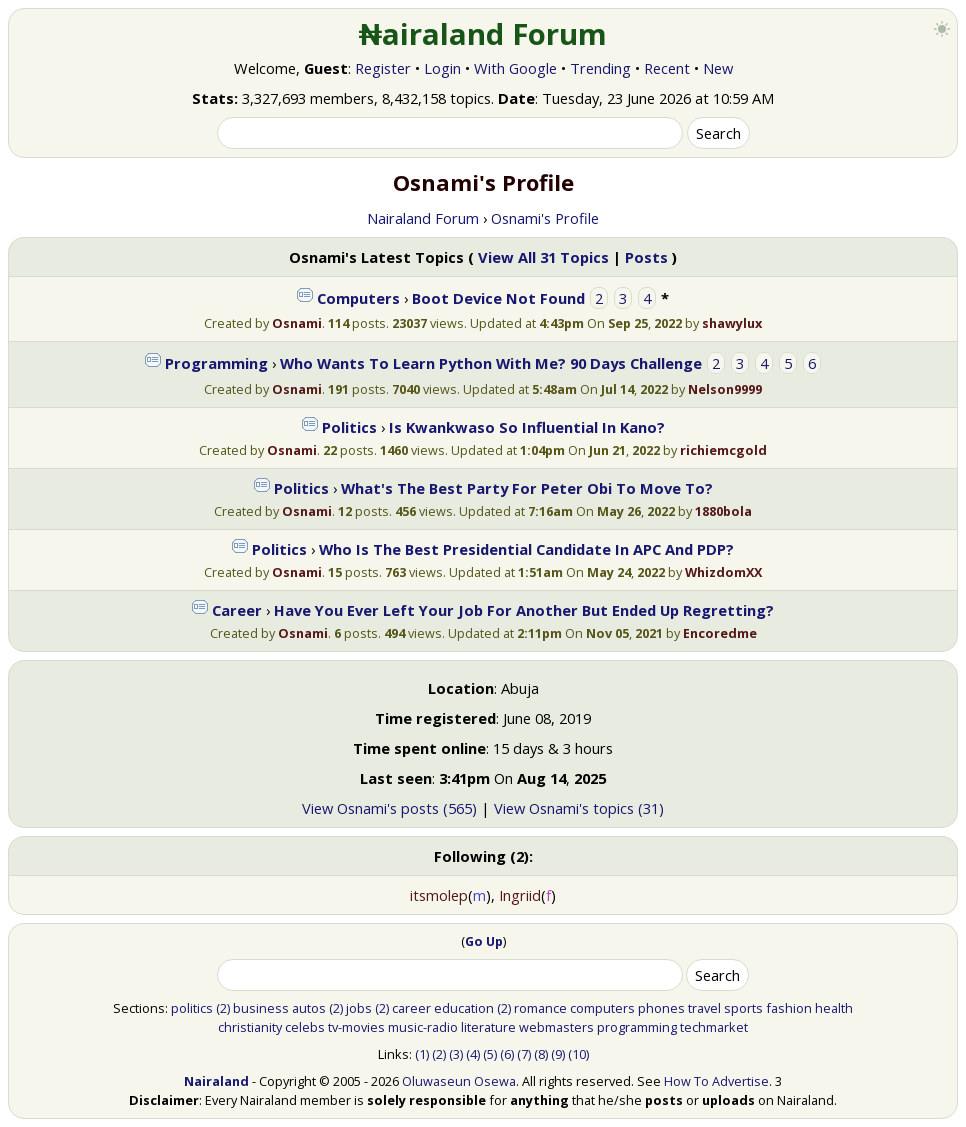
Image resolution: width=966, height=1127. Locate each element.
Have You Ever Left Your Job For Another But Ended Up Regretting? (524, 610)
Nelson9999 (725, 389)
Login (442, 68)
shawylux (732, 323)
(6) (507, 1054)
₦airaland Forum (483, 34)
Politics (349, 427)
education (464, 1008)
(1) (422, 1054)
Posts (646, 257)
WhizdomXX (723, 572)
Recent (667, 68)
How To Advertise (716, 1081)
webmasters (556, 1027)
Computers (358, 298)
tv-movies (356, 1027)
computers (602, 1008)
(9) (558, 1054)
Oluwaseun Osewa (459, 1081)
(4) (473, 1054)
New (718, 68)
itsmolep (439, 895)
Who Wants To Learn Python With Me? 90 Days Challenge (491, 363)
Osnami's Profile (545, 218)
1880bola (723, 511)
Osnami (297, 323)
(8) (541, 1054)
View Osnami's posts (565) (389, 808)
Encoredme (720, 633)
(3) (456, 1054)
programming (637, 1027)
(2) (223, 1008)
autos (309, 1008)
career (411, 1008)
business (261, 1008)
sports (743, 1008)
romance (540, 1008)
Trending (600, 68)
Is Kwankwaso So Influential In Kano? (527, 427)
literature (488, 1027)
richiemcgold (723, 450)
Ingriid (520, 895)
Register (383, 68)
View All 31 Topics (543, 257)
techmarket (714, 1027)
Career (237, 610)
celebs (305, 1027)
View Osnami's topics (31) (579, 808)
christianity (250, 1027)
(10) (578, 1054)
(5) (490, 1054)
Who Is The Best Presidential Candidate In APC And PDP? (526, 549)
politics (192, 1008)
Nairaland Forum (423, 218)
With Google (515, 68)
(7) (524, 1054)
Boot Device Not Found (498, 298)
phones (661, 1008)
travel (704, 1008)
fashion (789, 1008)
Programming (216, 363)
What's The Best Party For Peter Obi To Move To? (527, 488)
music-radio (423, 1027)
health (834, 1008)
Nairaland (216, 1081)
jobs (359, 1008)
